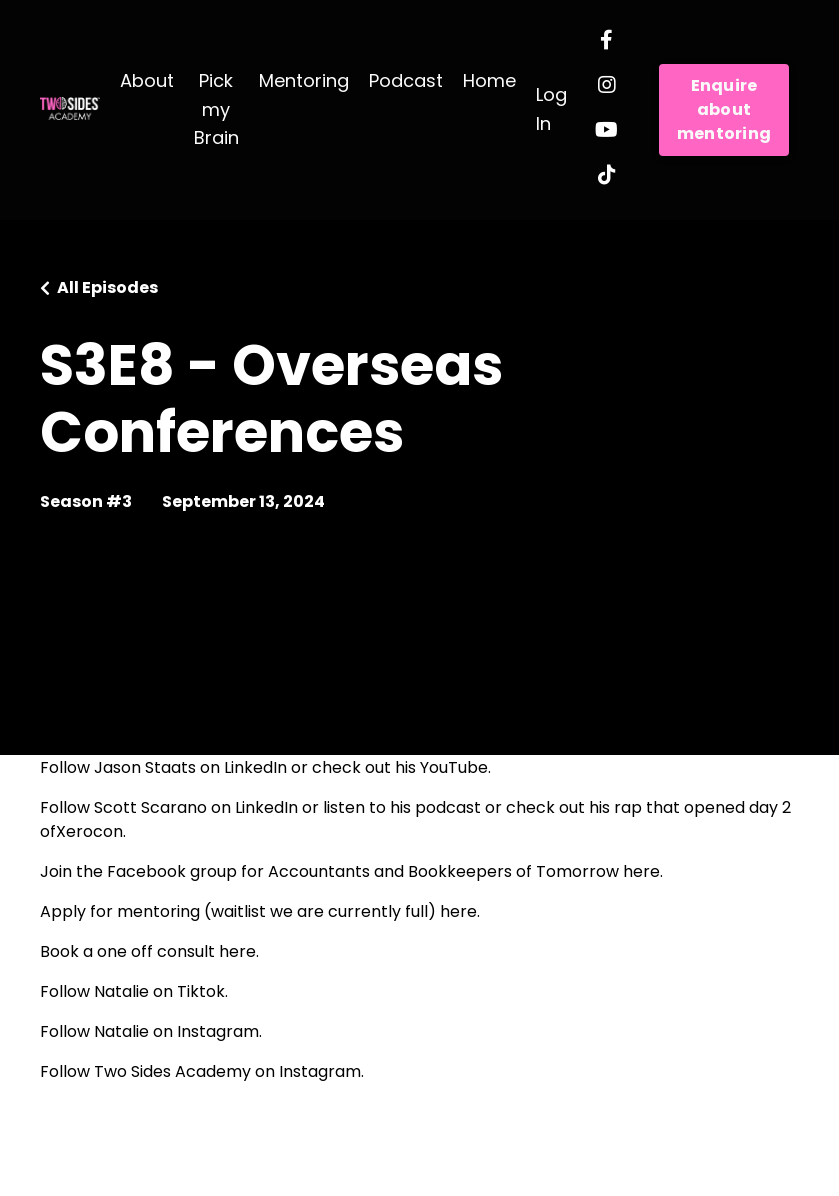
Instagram (218, 1031)
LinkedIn (255, 767)
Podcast (406, 80)
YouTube (454, 767)
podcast (448, 807)
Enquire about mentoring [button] (724, 110)
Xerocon (89, 831)
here (641, 871)
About (147, 80)
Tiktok (201, 991)
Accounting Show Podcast (258, 727)
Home (489, 80)
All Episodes (107, 287)
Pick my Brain (216, 109)
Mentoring (304, 80)
